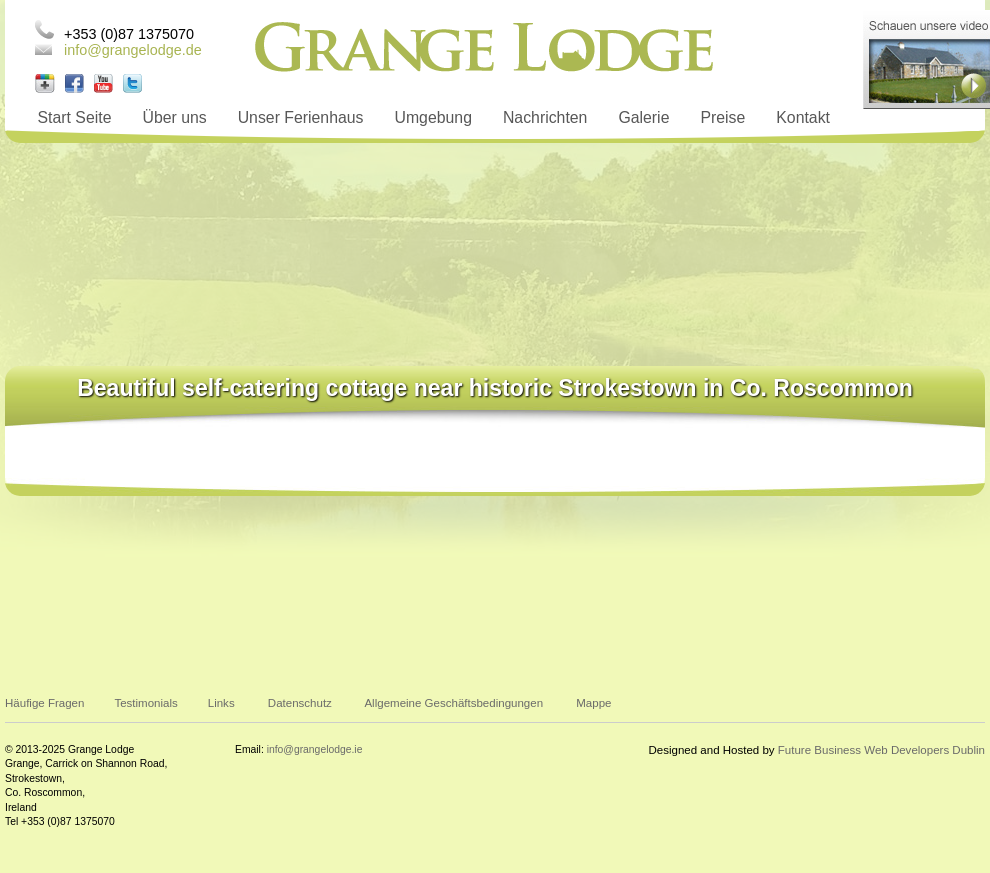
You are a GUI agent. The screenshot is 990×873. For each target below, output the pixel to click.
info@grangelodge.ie (315, 749)
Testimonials (145, 703)
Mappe (593, 703)
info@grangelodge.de (133, 50)
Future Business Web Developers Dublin (881, 750)
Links (221, 703)
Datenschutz (300, 703)
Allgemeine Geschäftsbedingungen (453, 703)
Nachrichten (545, 117)
